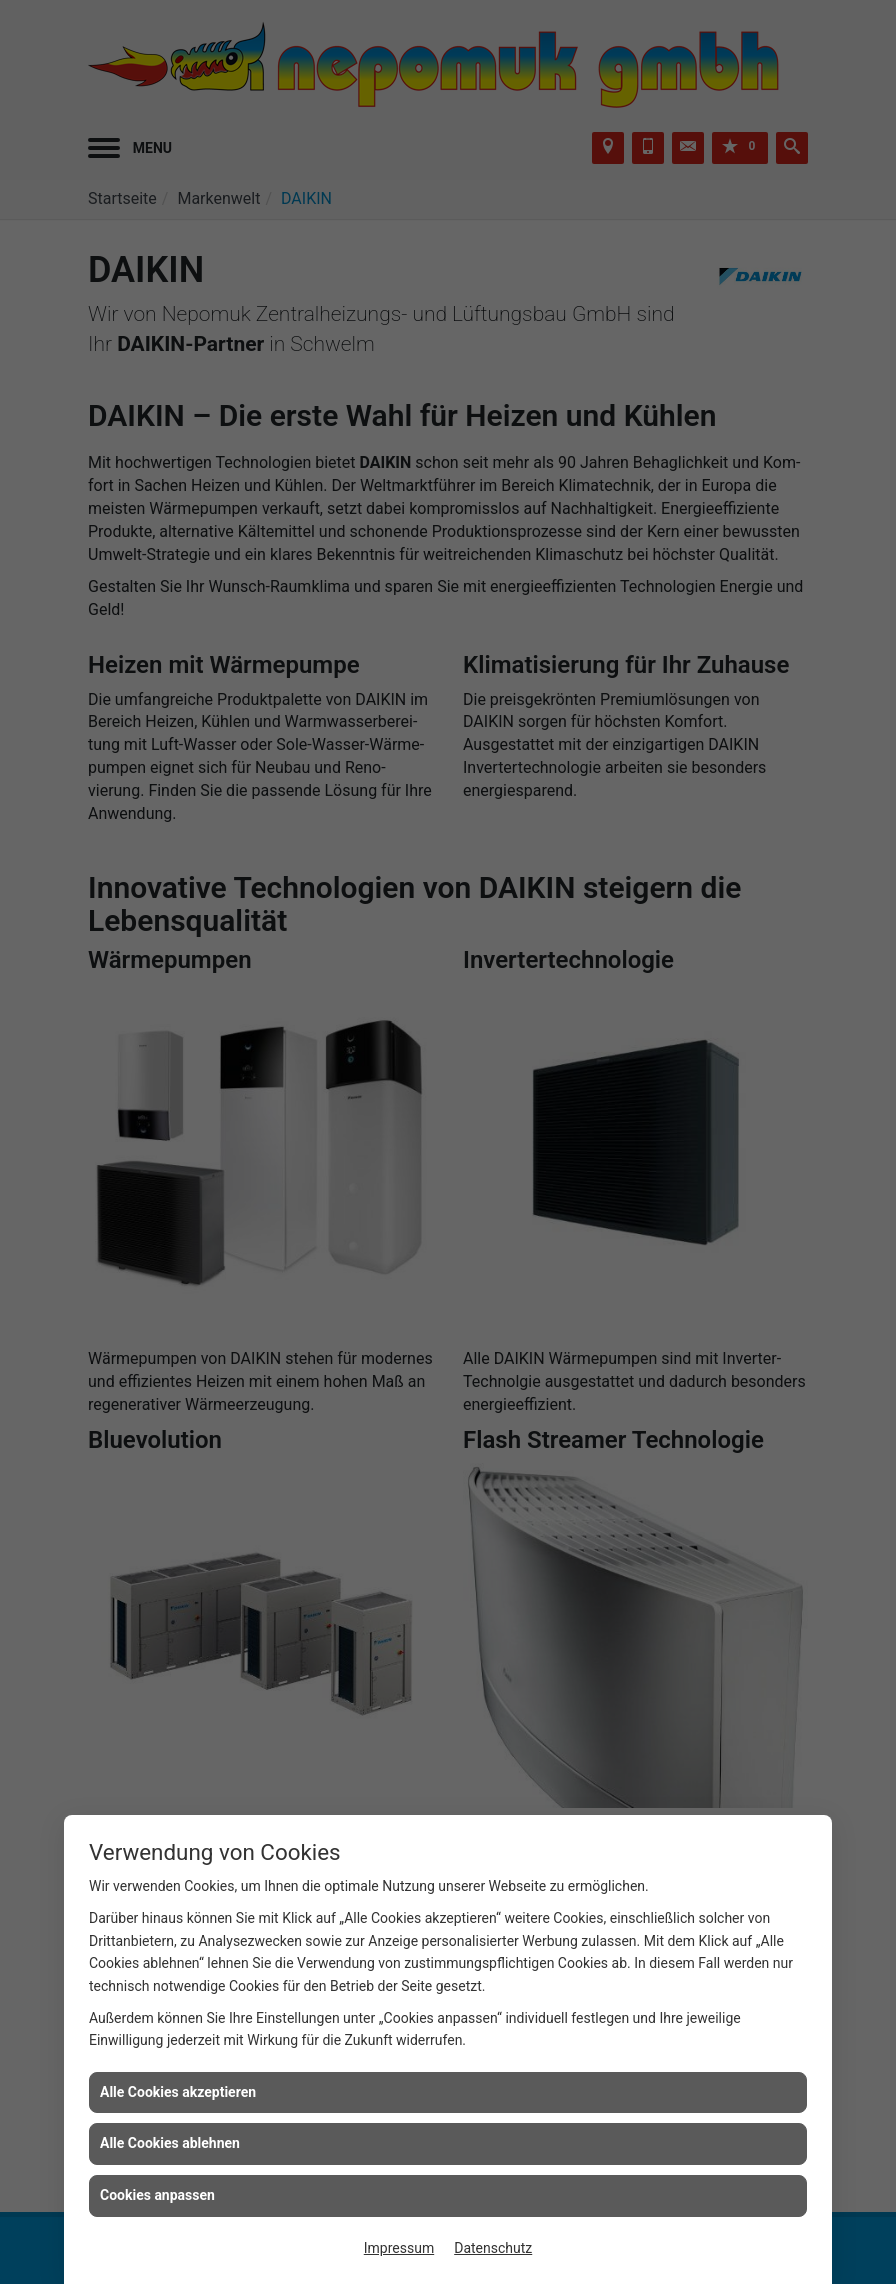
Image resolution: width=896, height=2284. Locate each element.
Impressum (399, 2248)
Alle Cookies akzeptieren (178, 2092)
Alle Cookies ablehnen (170, 2143)
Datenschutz (493, 2248)
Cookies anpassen (157, 2195)
